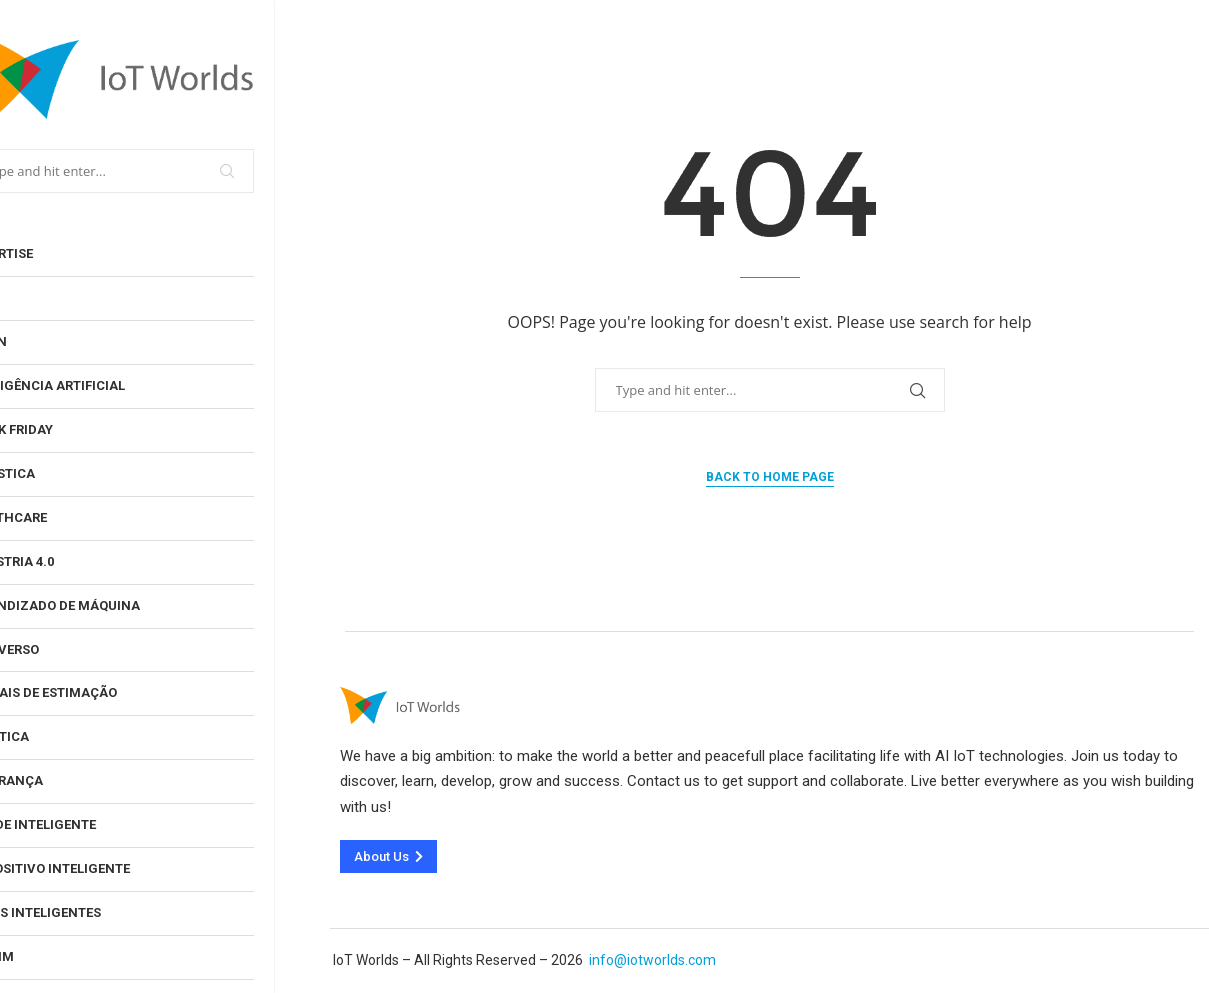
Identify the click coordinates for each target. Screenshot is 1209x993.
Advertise (54, 253)
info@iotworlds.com (652, 960)
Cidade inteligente (86, 824)
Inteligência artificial (100, 385)
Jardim (45, 956)
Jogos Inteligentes (88, 912)
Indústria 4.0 (65, 561)
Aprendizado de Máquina (108, 605)
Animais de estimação (96, 692)
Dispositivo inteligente (103, 868)
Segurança (59, 780)
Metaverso (57, 649)
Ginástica (55, 473)
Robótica (52, 736)
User (36, 297)
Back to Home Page (770, 477)
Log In (41, 341)
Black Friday (64, 429)
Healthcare (61, 517)
